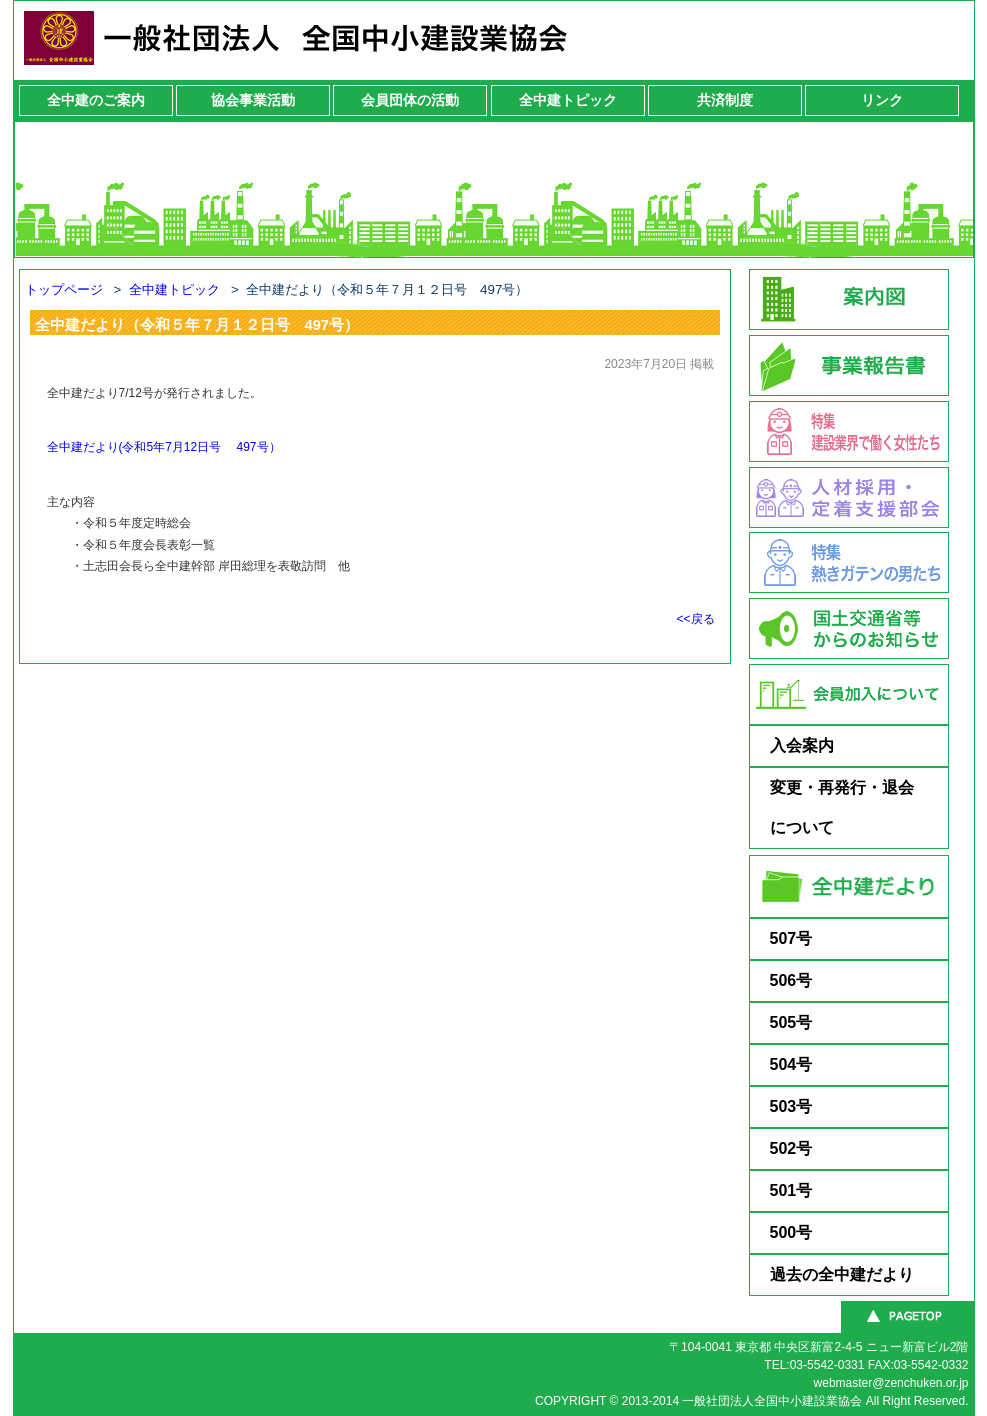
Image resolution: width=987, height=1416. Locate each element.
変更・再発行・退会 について (858, 807)
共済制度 (725, 100)
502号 (791, 1148)
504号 (791, 1064)
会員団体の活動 (410, 100)
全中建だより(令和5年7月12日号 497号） (164, 447)
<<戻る (695, 619)
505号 (791, 1022)
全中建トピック (568, 100)
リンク (882, 100)
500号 (791, 1232)
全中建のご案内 (96, 100)
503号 (791, 1106)
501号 (791, 1190)
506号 (791, 980)
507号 (791, 938)
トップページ (64, 289)
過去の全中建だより (842, 1274)
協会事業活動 (253, 100)
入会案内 (802, 745)
